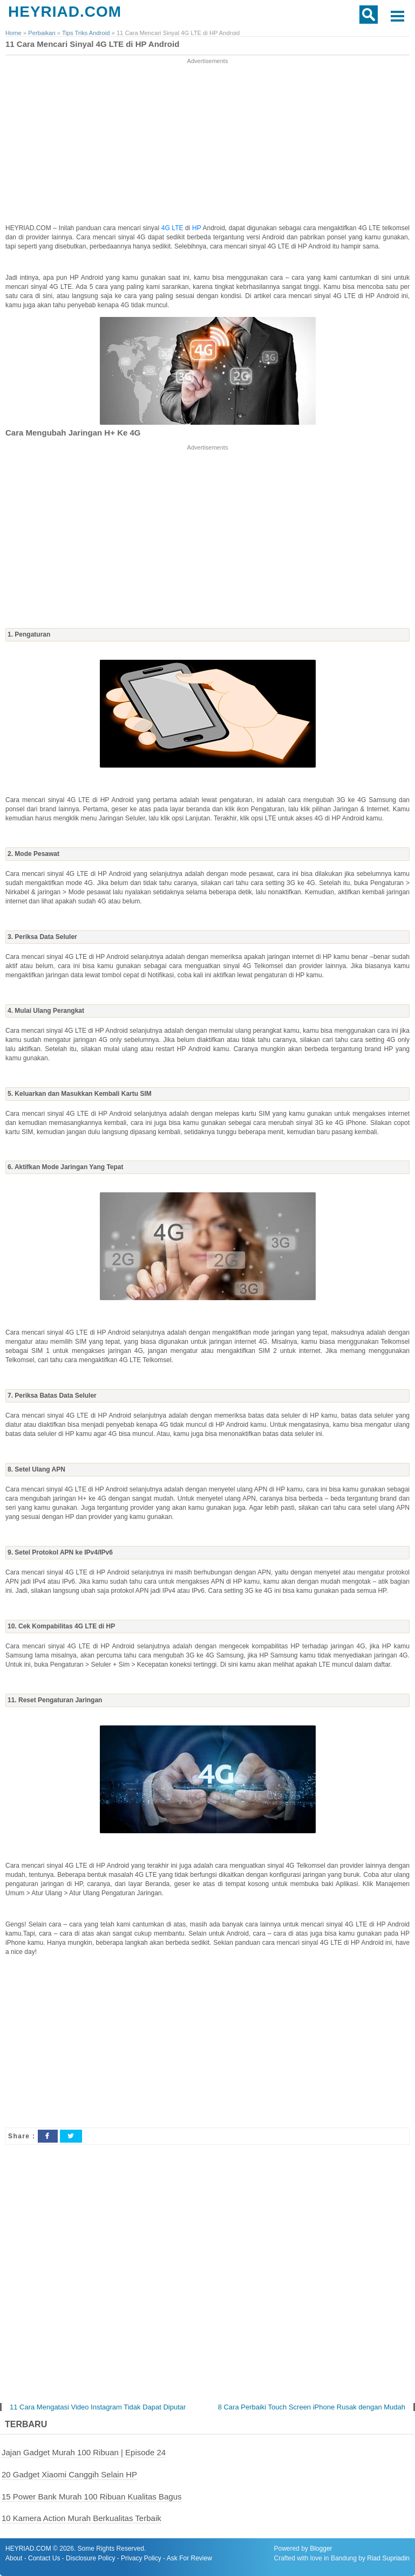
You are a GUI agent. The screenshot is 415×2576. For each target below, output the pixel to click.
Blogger (321, 2548)
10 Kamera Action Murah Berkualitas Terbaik (81, 2518)
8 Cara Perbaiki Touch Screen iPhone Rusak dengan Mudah (311, 2407)
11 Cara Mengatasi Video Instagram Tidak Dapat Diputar (98, 2407)
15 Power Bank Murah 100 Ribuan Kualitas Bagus (92, 2496)
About (13, 2558)
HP (197, 228)
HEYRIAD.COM (64, 11)
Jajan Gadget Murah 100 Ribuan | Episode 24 (84, 2452)
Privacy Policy (141, 2558)
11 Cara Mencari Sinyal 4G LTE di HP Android (92, 44)
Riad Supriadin (388, 2558)
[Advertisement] (208, 141)
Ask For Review (189, 2558)
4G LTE (172, 228)
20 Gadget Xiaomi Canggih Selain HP (69, 2474)
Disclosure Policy (90, 2558)
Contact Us (44, 2558)
